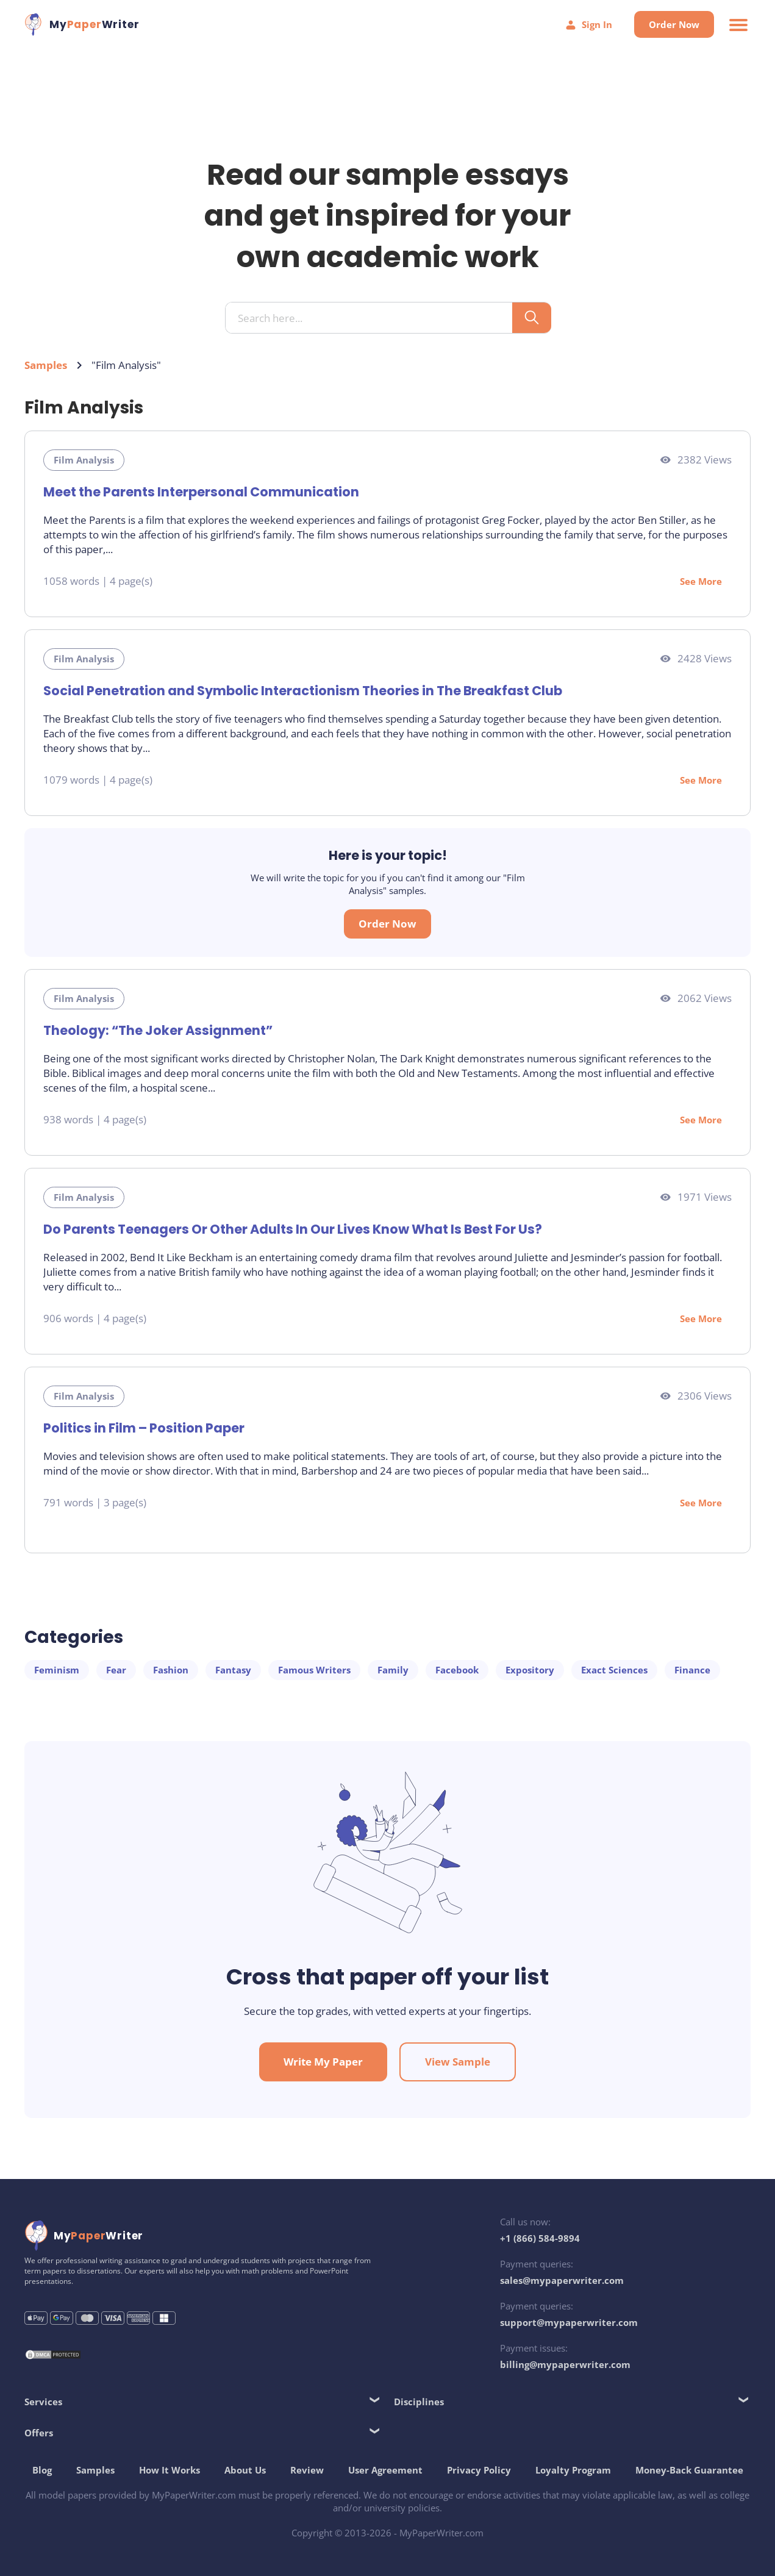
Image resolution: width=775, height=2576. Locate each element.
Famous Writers (314, 1670)
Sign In (588, 24)
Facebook (457, 1670)
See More (701, 581)
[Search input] (373, 318)
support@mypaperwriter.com (569, 2322)
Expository (529, 1670)
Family (393, 1670)
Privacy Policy (479, 2470)
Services (43, 2401)
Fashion (170, 1670)
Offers (38, 2433)
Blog (42, 2470)
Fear (116, 1670)
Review (307, 2470)
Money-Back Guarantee (689, 2470)
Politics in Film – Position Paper (144, 1428)
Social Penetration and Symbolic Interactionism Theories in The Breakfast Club (302, 690)
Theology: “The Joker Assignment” (158, 1030)
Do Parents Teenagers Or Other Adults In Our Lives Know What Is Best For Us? (292, 1229)
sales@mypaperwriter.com (562, 2280)
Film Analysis (84, 460)
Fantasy (233, 1670)
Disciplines (419, 2401)
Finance (692, 1670)
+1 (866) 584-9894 (540, 2238)
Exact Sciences (614, 1670)
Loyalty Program (573, 2470)
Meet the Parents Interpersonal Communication (201, 492)
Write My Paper (323, 2062)
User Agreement (385, 2470)
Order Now (674, 24)
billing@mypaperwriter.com (565, 2364)
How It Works (169, 2470)
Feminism (56, 1670)
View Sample (457, 2062)
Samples (45, 365)
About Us (245, 2470)
